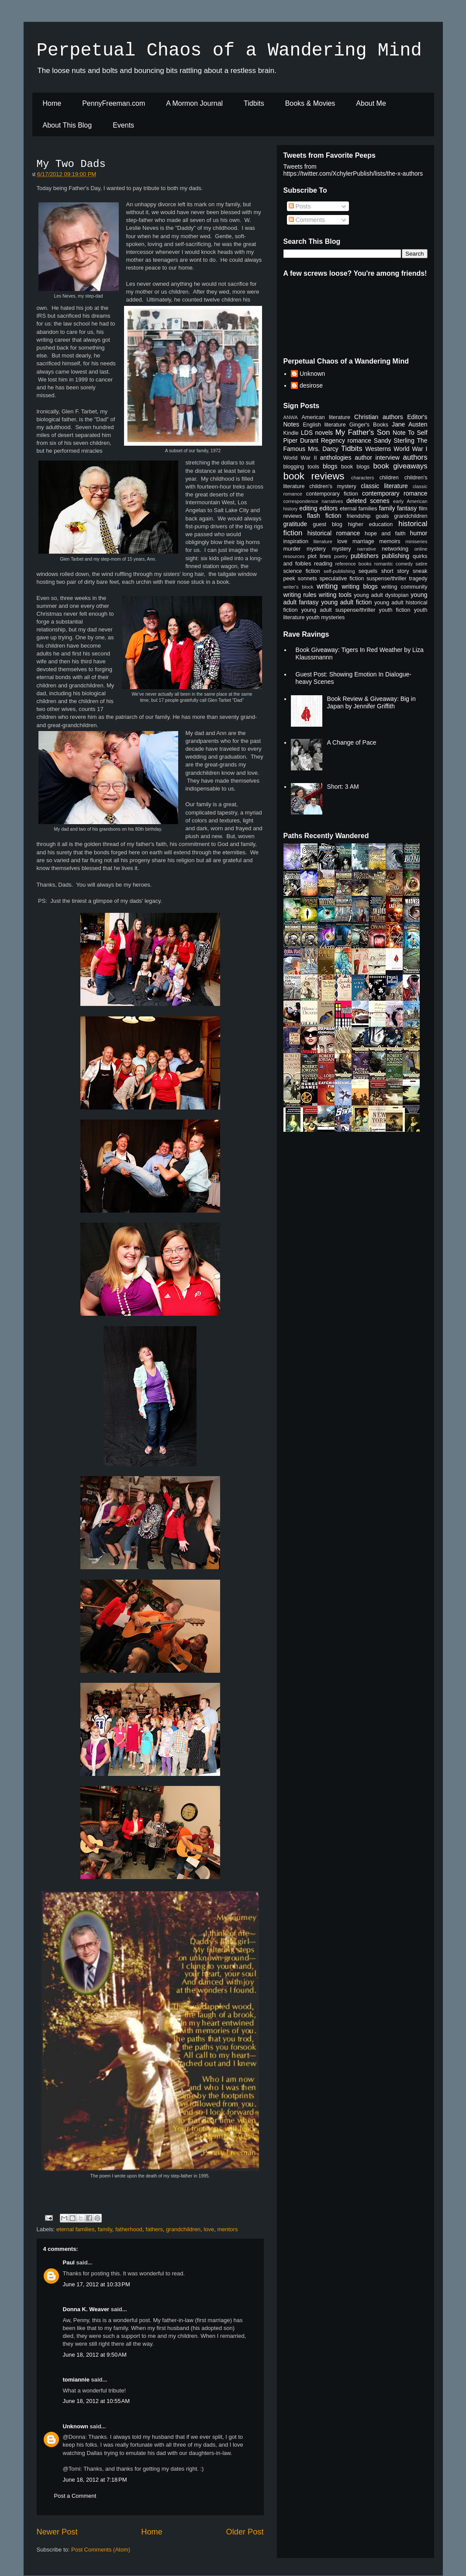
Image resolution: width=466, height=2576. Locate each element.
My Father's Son (362, 432)
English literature (324, 425)
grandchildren (183, 2229)
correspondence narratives (313, 501)
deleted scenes (368, 500)
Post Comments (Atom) (100, 2549)
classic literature (384, 485)
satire (421, 563)
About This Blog (67, 125)
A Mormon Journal (194, 103)
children (389, 478)
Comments (307, 219)
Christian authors (378, 416)
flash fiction (324, 515)
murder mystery (304, 549)
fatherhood (128, 2229)
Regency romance (346, 440)
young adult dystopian (381, 595)
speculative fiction (342, 579)
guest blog (327, 524)
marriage (363, 541)
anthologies (336, 457)
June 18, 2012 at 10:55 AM (96, 2401)
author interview (377, 457)
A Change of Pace (351, 742)
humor (419, 533)
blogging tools (301, 467)
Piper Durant (300, 440)
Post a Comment (75, 2496)
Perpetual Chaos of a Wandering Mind (229, 50)
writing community (404, 587)
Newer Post (57, 2531)
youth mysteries (325, 617)
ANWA (290, 417)
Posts (300, 206)
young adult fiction (346, 602)
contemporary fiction (332, 494)
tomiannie (76, 2379)
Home (52, 103)
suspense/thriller (386, 579)
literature (323, 541)
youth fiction (395, 610)
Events (123, 125)
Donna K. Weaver (86, 2309)
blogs (330, 466)
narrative (366, 548)
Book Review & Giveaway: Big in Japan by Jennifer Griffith (371, 702)
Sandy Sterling (394, 440)
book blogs (355, 467)
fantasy (407, 508)
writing (327, 586)
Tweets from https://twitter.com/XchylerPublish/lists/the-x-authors (353, 170)
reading (323, 564)
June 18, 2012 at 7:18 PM (95, 2479)
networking (395, 549)
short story (395, 571)
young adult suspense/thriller (338, 610)
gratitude (295, 523)
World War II (300, 458)
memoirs (389, 541)
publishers (365, 555)
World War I (410, 448)
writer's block (298, 586)
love (209, 2229)
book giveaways (400, 466)
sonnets (307, 579)
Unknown (76, 2426)
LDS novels (317, 432)
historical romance (333, 533)
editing (308, 508)
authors (415, 457)
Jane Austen (410, 424)
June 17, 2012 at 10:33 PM (96, 2284)
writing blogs (360, 586)
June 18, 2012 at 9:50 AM (95, 2354)
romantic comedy (393, 563)
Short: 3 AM (343, 786)
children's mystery (332, 486)
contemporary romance (395, 493)
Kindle (291, 433)
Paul (69, 2262)
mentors (227, 2229)
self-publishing (339, 571)
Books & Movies (310, 103)
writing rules (300, 594)
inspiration (295, 541)
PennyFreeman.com (113, 103)
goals (382, 516)
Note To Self (410, 432)
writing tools (335, 594)
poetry (341, 556)
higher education (370, 524)
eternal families (75, 2229)
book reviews (314, 476)
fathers (154, 2229)
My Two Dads (71, 164)
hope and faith (385, 533)
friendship (359, 516)
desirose (311, 385)
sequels (368, 571)
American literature (325, 417)
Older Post (245, 2531)
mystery (341, 549)
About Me (371, 103)
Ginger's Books (368, 425)
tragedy (418, 579)
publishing (395, 555)
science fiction (301, 571)
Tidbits (254, 103)
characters (362, 477)
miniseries (416, 541)
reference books (353, 563)
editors (328, 508)
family (105, 2229)
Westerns (378, 448)
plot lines (319, 556)
